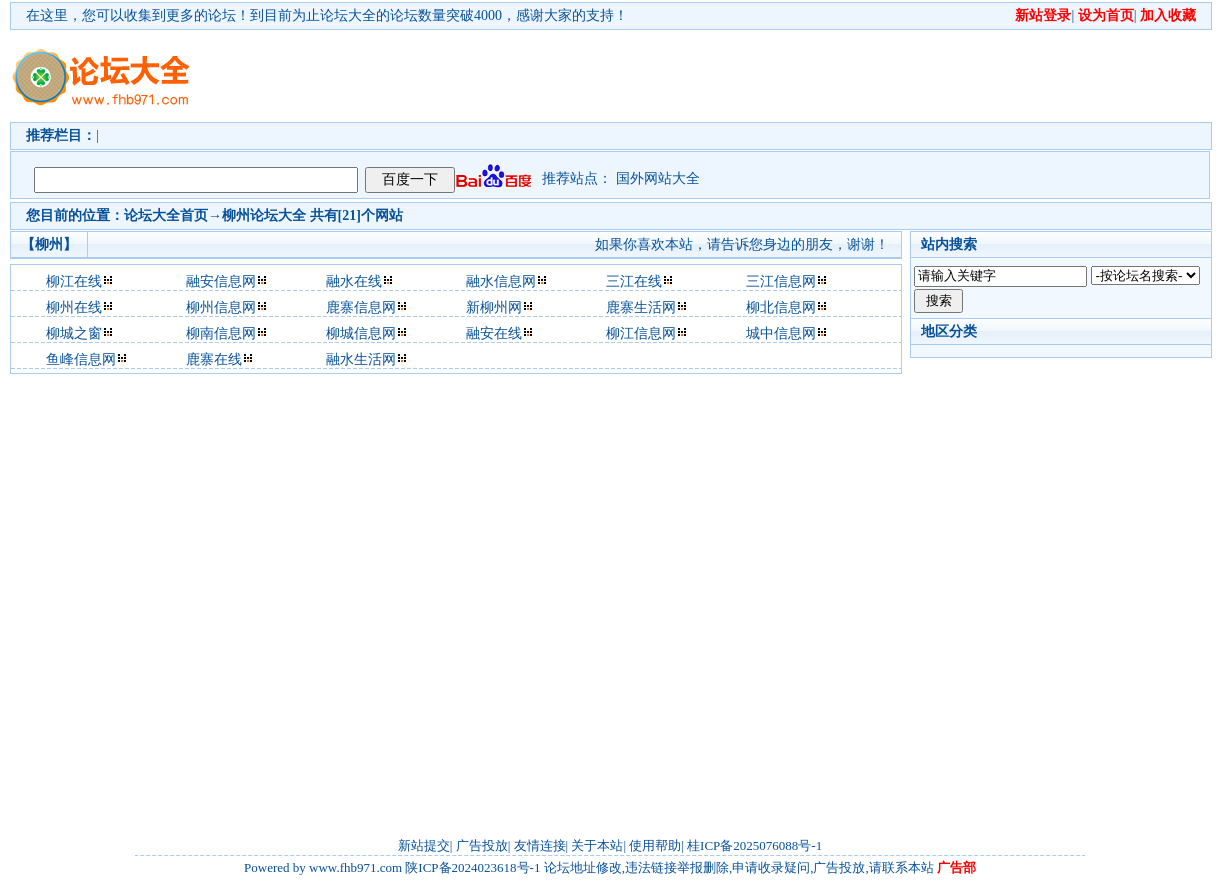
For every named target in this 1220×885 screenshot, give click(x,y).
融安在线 (494, 333)
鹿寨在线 (214, 359)
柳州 (236, 215)
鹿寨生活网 (641, 307)
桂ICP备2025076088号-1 (754, 845)
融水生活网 (361, 359)
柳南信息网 (221, 333)
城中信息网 (781, 333)
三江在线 (634, 281)
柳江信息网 (641, 333)
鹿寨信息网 (361, 307)
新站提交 (424, 845)
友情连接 (540, 845)
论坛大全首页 (166, 215)
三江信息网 (781, 281)
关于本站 (597, 845)
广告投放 (482, 845)
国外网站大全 (658, 178)
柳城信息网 (361, 333)
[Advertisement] (307, 93)
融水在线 (354, 281)
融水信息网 (501, 281)
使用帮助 (655, 845)
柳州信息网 (221, 307)
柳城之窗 (74, 333)
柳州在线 (74, 307)
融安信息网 (221, 281)
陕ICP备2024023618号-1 (472, 867)
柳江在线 (74, 281)
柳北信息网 (781, 307)
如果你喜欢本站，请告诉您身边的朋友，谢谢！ (742, 244)
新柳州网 (494, 307)
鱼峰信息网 (81, 359)
